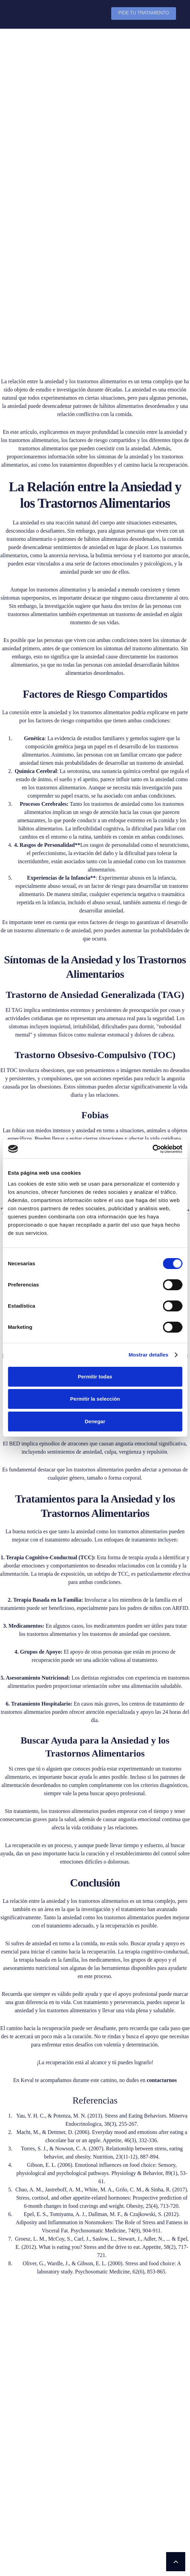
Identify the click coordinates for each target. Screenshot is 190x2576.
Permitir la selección (95, 1399)
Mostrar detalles (149, 1355)
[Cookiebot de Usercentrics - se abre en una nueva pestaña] (152, 1149)
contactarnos (162, 1890)
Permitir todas (95, 1376)
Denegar (95, 1421)
